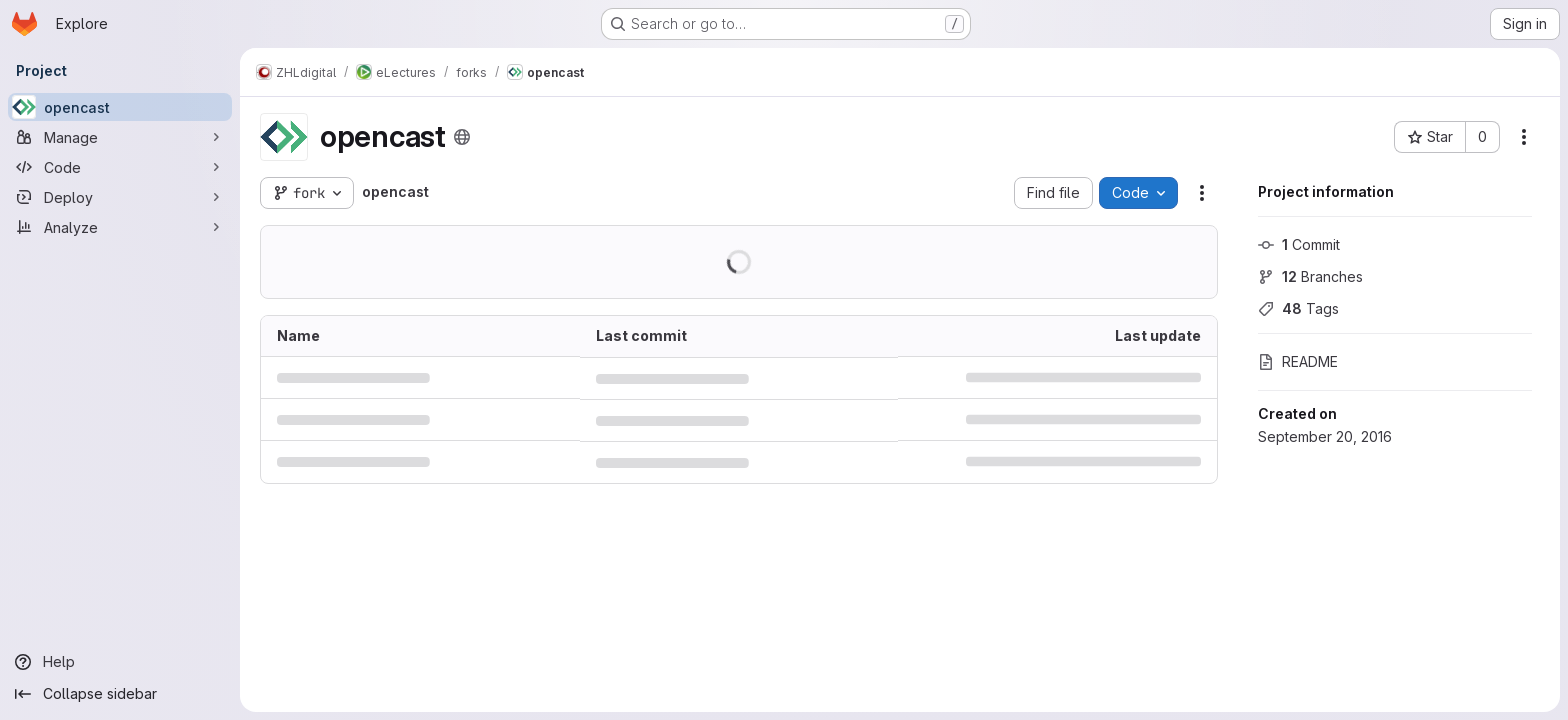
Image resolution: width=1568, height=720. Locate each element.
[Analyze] (120, 227)
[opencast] (120, 107)
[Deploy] (120, 197)
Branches (1310, 276)
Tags (1298, 308)
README (1298, 361)
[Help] (120, 662)
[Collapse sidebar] (120, 694)
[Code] (120, 167)
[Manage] (120, 137)
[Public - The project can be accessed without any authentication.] (462, 137)
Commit (1299, 244)
